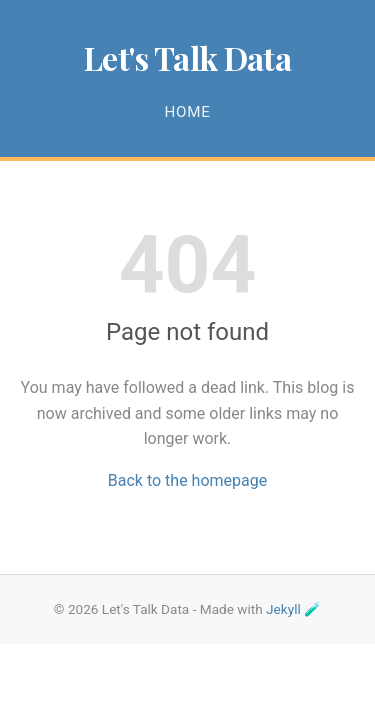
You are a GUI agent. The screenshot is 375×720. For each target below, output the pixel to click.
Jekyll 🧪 (293, 609)
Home (187, 112)
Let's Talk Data (187, 57)
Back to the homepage (187, 480)
